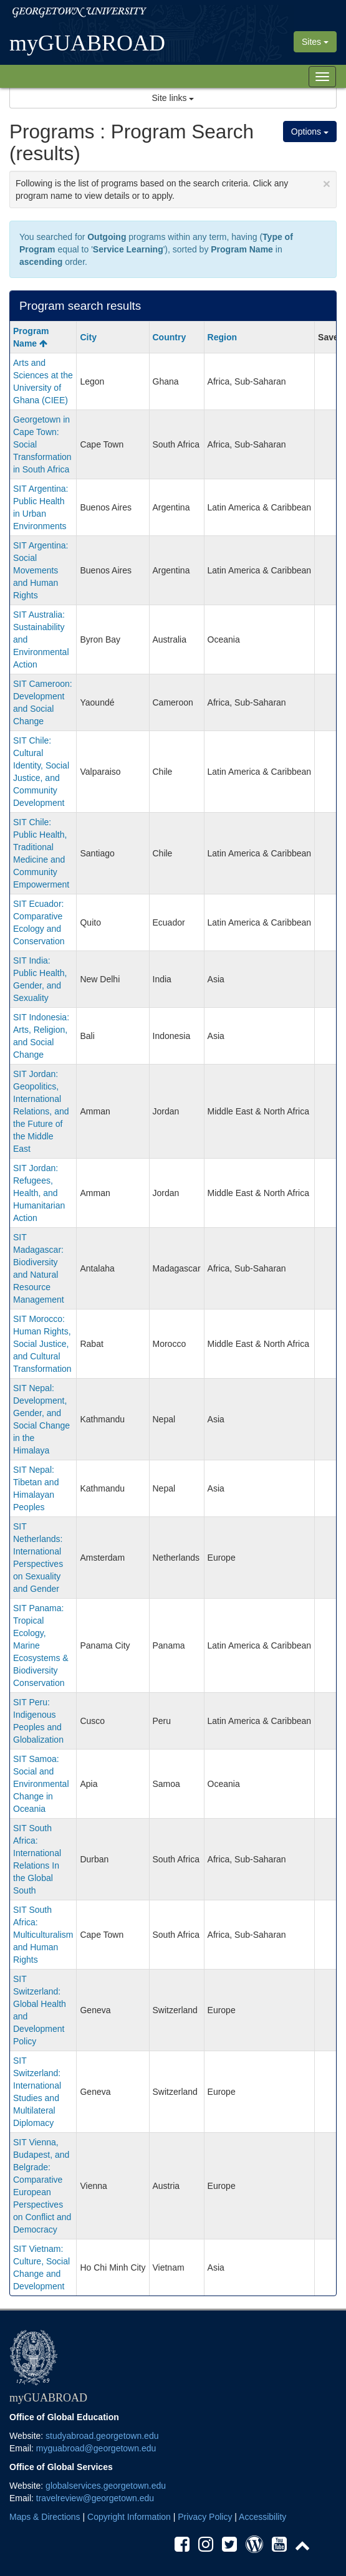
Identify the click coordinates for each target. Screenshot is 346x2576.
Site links (173, 98)
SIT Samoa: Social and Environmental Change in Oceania (41, 1784)
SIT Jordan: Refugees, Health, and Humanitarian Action (39, 1193)
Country (169, 337)
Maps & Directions (44, 2517)
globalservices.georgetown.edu (106, 2486)
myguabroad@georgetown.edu (96, 2448)
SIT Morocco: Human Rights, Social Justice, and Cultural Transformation (42, 1344)
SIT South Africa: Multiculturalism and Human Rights (43, 1935)
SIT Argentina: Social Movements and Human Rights (40, 570)
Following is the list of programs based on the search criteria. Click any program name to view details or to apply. (173, 188)
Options (310, 131)
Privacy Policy (205, 2517)
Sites (315, 42)
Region (222, 337)
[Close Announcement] (326, 183)
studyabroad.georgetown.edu (102, 2436)
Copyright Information (129, 2517)
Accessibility (262, 2517)
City (88, 337)
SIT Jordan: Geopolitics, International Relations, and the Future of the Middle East (41, 1111)
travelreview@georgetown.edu (95, 2498)
